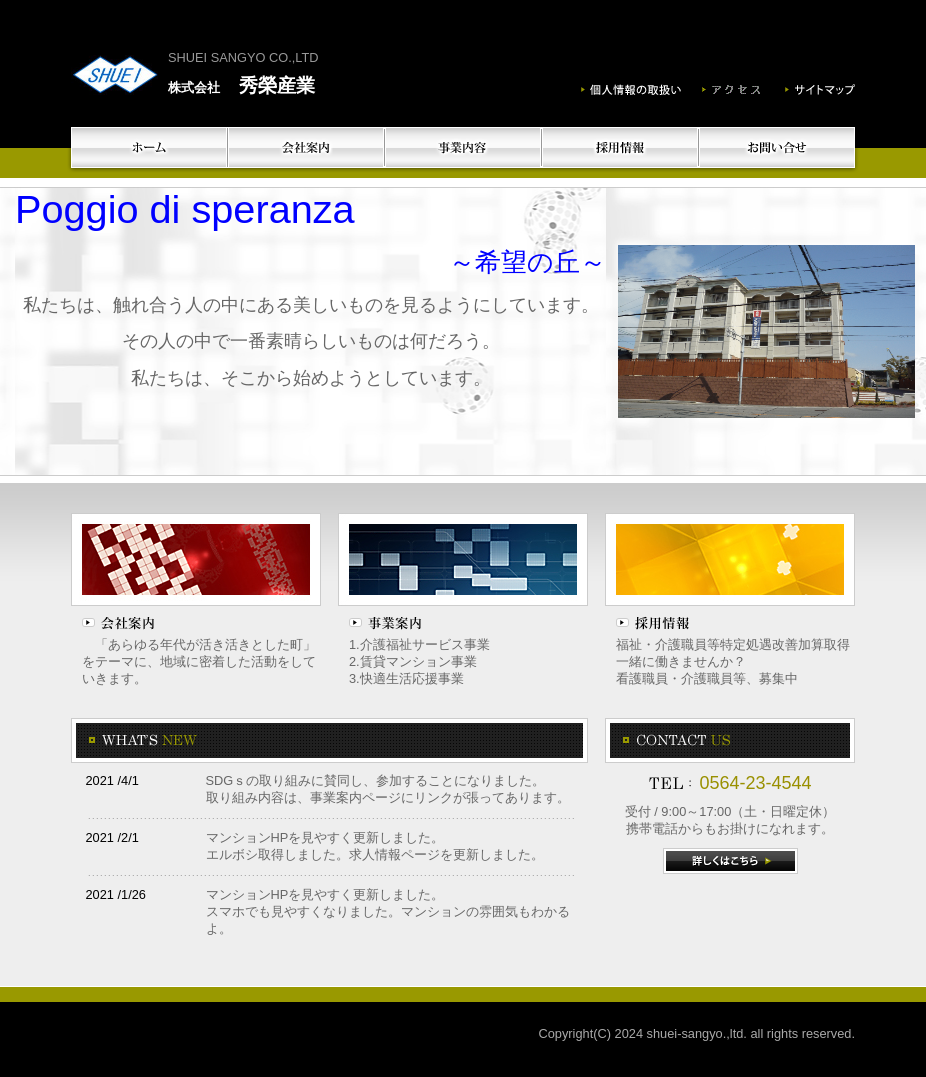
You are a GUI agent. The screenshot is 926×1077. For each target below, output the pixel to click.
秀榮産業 (241, 85)
